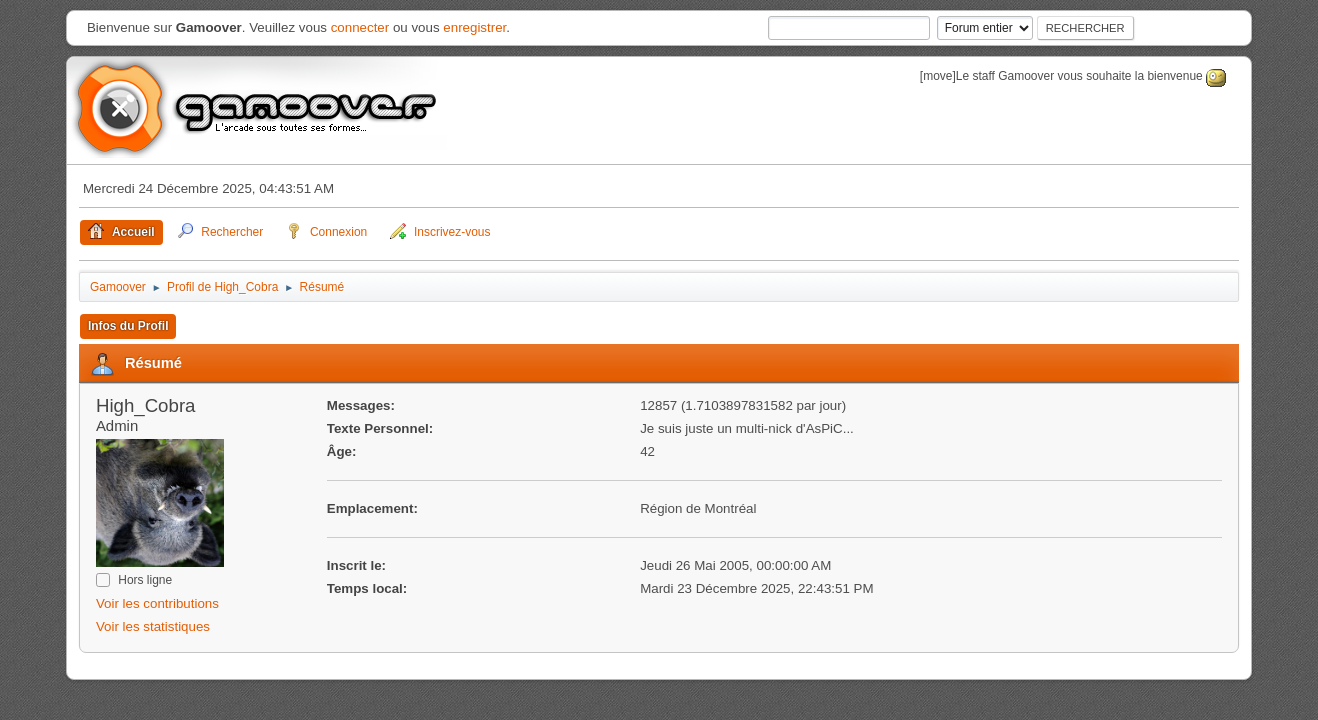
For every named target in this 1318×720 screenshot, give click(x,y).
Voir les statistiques (153, 626)
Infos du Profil (128, 326)
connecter (360, 27)
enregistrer (474, 27)
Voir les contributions (157, 603)
